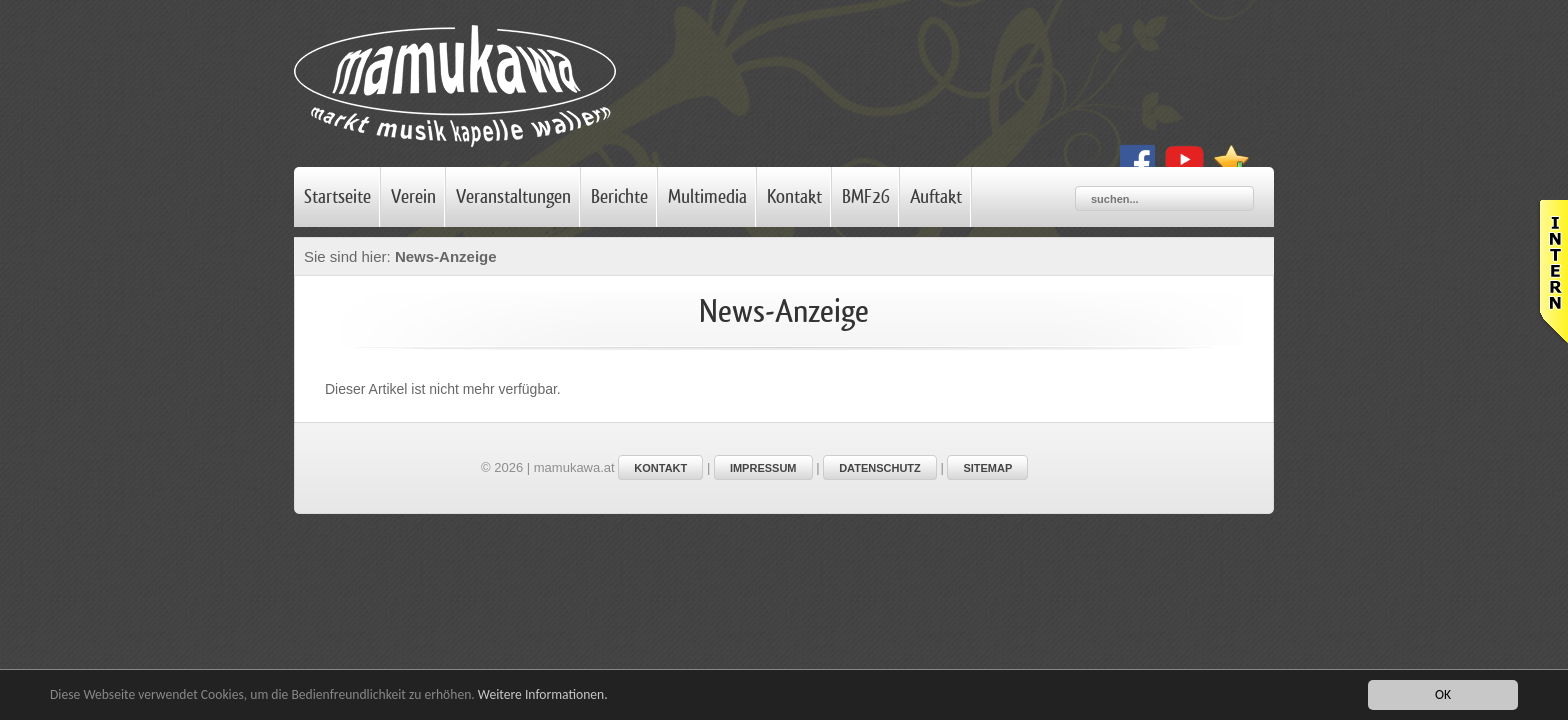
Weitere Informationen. (543, 694)
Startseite (337, 197)
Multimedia (707, 197)
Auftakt (936, 197)
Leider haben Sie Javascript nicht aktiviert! (1552, 271)
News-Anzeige (448, 256)
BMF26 (866, 197)
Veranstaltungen (513, 197)
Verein (413, 197)
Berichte (619, 197)
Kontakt (794, 197)
